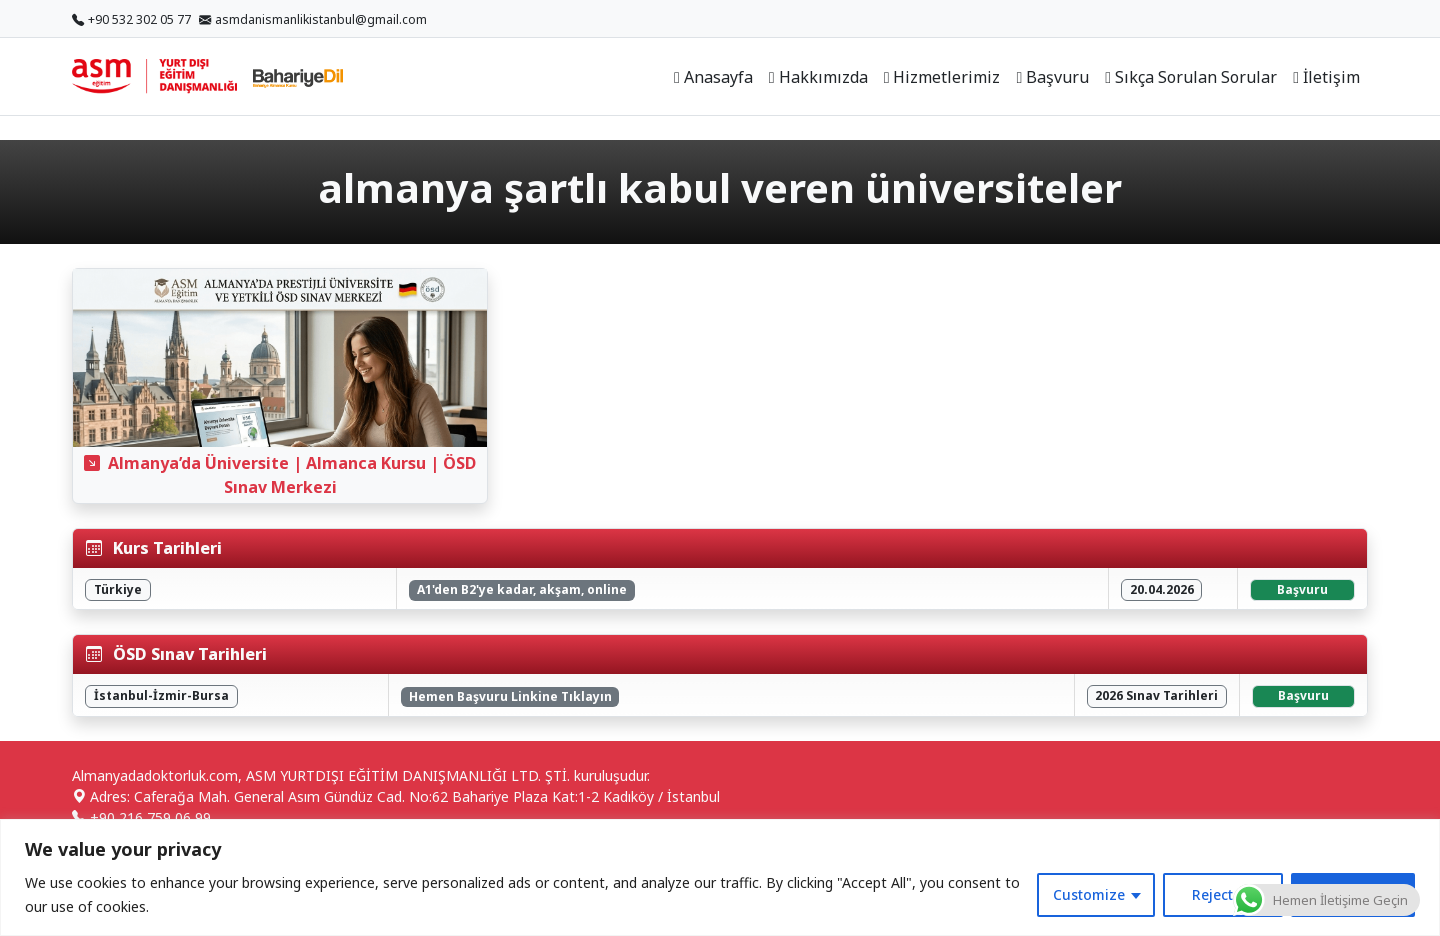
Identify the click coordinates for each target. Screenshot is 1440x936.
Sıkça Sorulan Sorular (1191, 77)
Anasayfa (713, 77)
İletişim (1326, 77)
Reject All (1223, 894)
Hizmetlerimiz (942, 77)
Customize (1089, 894)
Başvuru (1052, 77)
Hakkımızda (818, 77)
